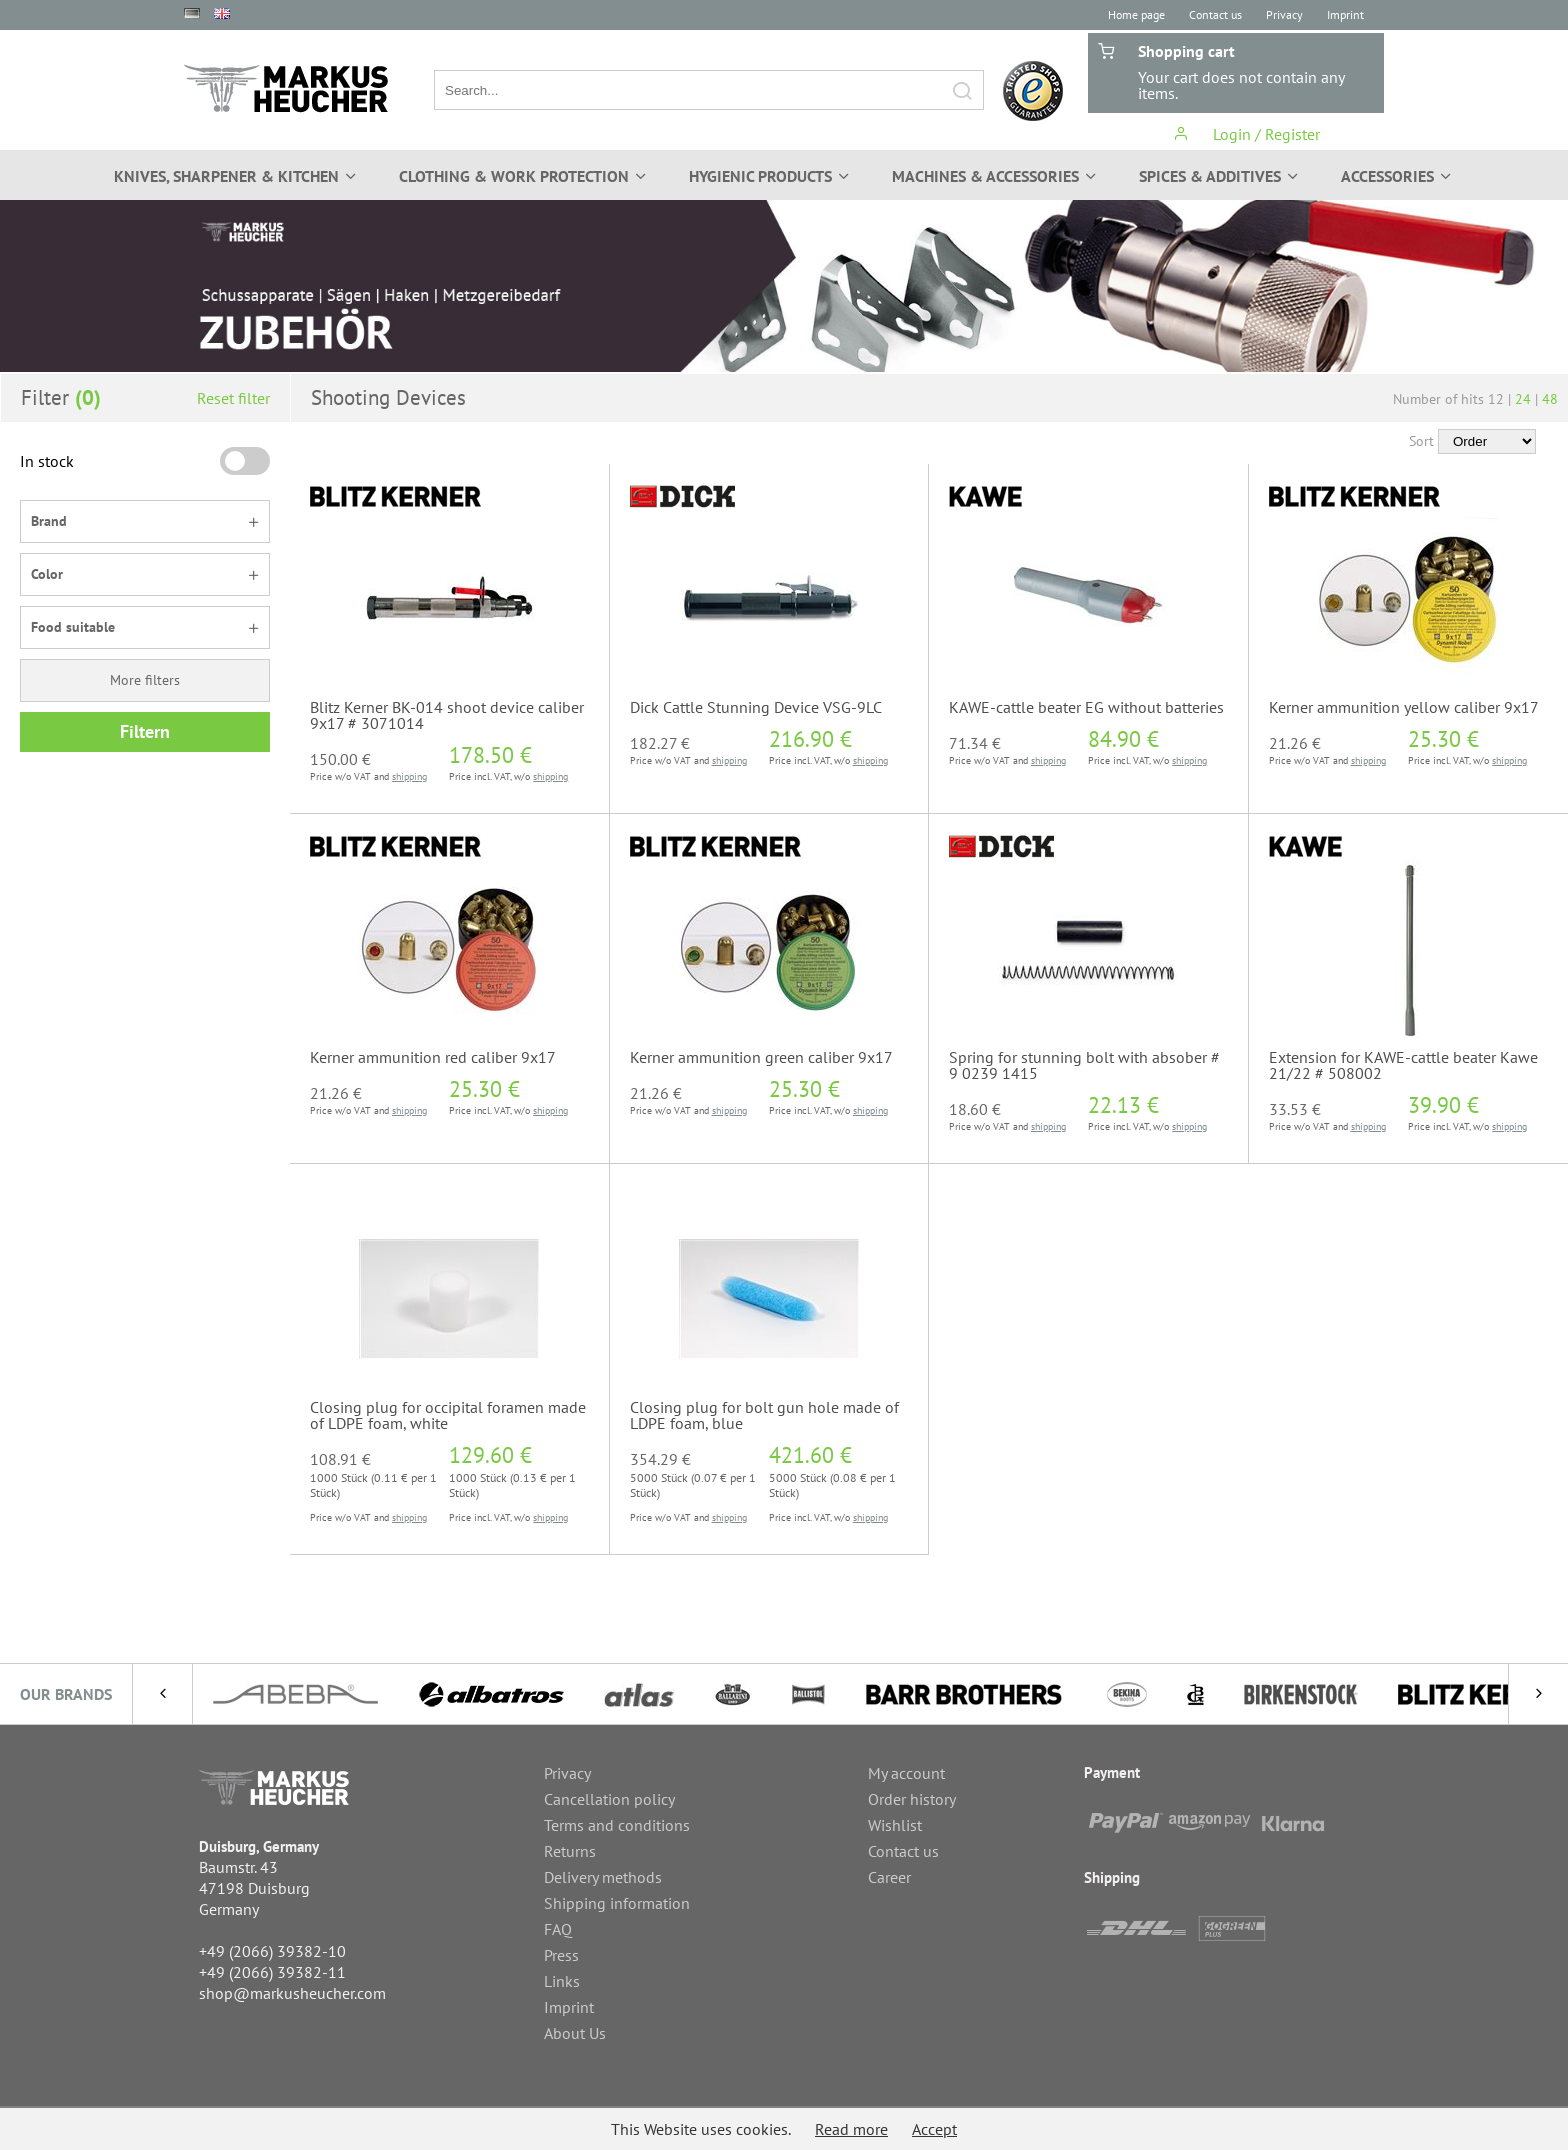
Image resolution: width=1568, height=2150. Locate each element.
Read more (851, 2129)
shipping (409, 776)
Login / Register (1246, 134)
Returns (570, 1851)
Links (562, 1981)
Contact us (1215, 14)
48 (1550, 399)
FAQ (558, 1929)
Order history (912, 1799)
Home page (1136, 14)
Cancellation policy (609, 1799)
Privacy (1284, 14)
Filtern (145, 731)
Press (561, 1955)
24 (1523, 399)
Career (889, 1877)
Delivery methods (603, 1877)
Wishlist (895, 1825)
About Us (575, 2033)
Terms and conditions (617, 1825)
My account (906, 1773)
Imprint (1345, 14)
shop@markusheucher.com (292, 1993)
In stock (47, 461)
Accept (934, 2129)
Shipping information (617, 1903)
